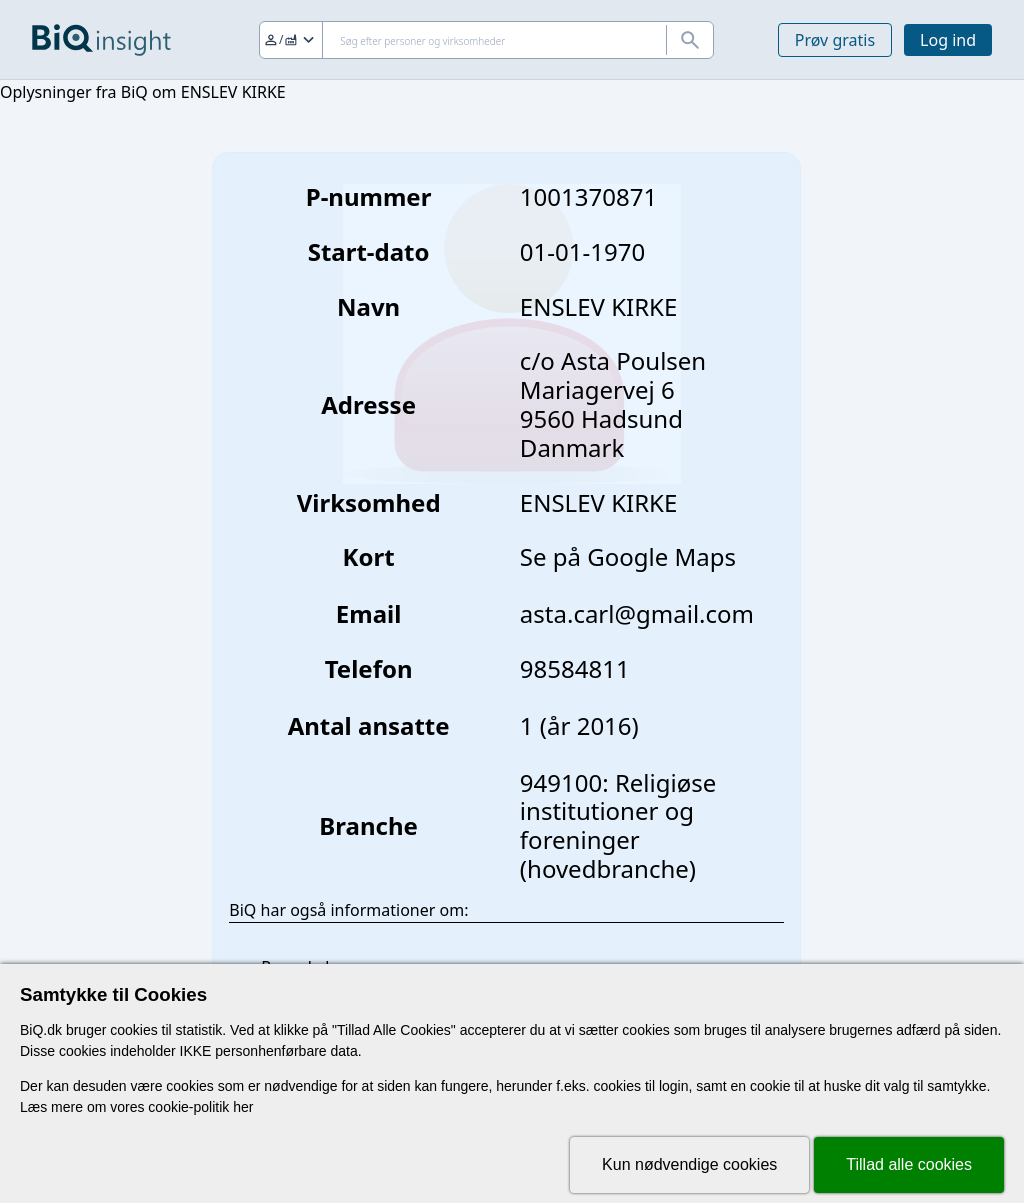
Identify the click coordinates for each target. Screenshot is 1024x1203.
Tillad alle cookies (909, 1164)
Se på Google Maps (628, 556)
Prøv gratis (835, 40)
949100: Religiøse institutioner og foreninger (618, 811)
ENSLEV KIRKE (598, 502)
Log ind (948, 40)
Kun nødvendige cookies (689, 1164)
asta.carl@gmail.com (637, 613)
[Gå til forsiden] (101, 40)
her (243, 1107)
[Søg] (486, 40)
